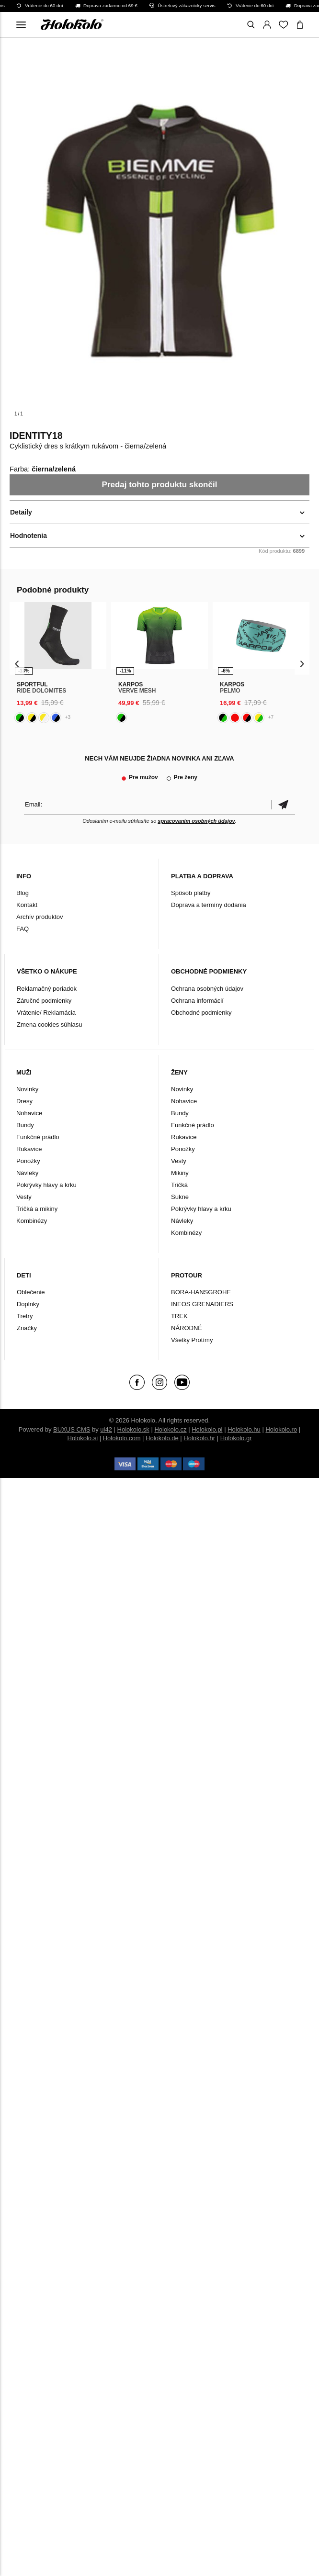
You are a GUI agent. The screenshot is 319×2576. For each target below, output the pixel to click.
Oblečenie (31, 1292)
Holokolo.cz (170, 1429)
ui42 (106, 1429)
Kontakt (26, 904)
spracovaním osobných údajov (196, 821)
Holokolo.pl (207, 1429)
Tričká (179, 1184)
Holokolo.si (83, 1438)
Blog (22, 892)
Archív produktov (39, 916)
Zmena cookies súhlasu (49, 1024)
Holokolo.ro (281, 1429)
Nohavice (29, 1113)
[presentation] (17, 663)
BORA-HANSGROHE (201, 1292)
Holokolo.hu (244, 1429)
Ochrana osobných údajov (207, 988)
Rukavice (29, 1149)
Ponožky (28, 1161)
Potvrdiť (283, 804)
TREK (179, 1316)
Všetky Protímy (192, 1340)
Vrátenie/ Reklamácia (46, 1012)
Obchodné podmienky (201, 1012)
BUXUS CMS (71, 1429)
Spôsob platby (190, 892)
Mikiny (180, 1172)
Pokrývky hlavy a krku (46, 1184)
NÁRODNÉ (186, 1328)
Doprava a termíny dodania (208, 904)
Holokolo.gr (236, 1438)
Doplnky (28, 1304)
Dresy (24, 1101)
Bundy (25, 1125)
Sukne (180, 1196)
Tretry (25, 1316)
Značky (27, 1328)
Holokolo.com (122, 1438)
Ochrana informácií (197, 1000)
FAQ (22, 928)
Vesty (24, 1196)
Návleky (27, 1172)
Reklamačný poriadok (47, 988)
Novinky (27, 1089)
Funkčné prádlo (37, 1137)
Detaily (21, 512)
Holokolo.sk (133, 1429)
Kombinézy (31, 1220)
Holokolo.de (162, 1438)
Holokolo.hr (199, 1438)
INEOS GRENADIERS (202, 1304)
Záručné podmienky (44, 1000)
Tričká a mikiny (36, 1208)
